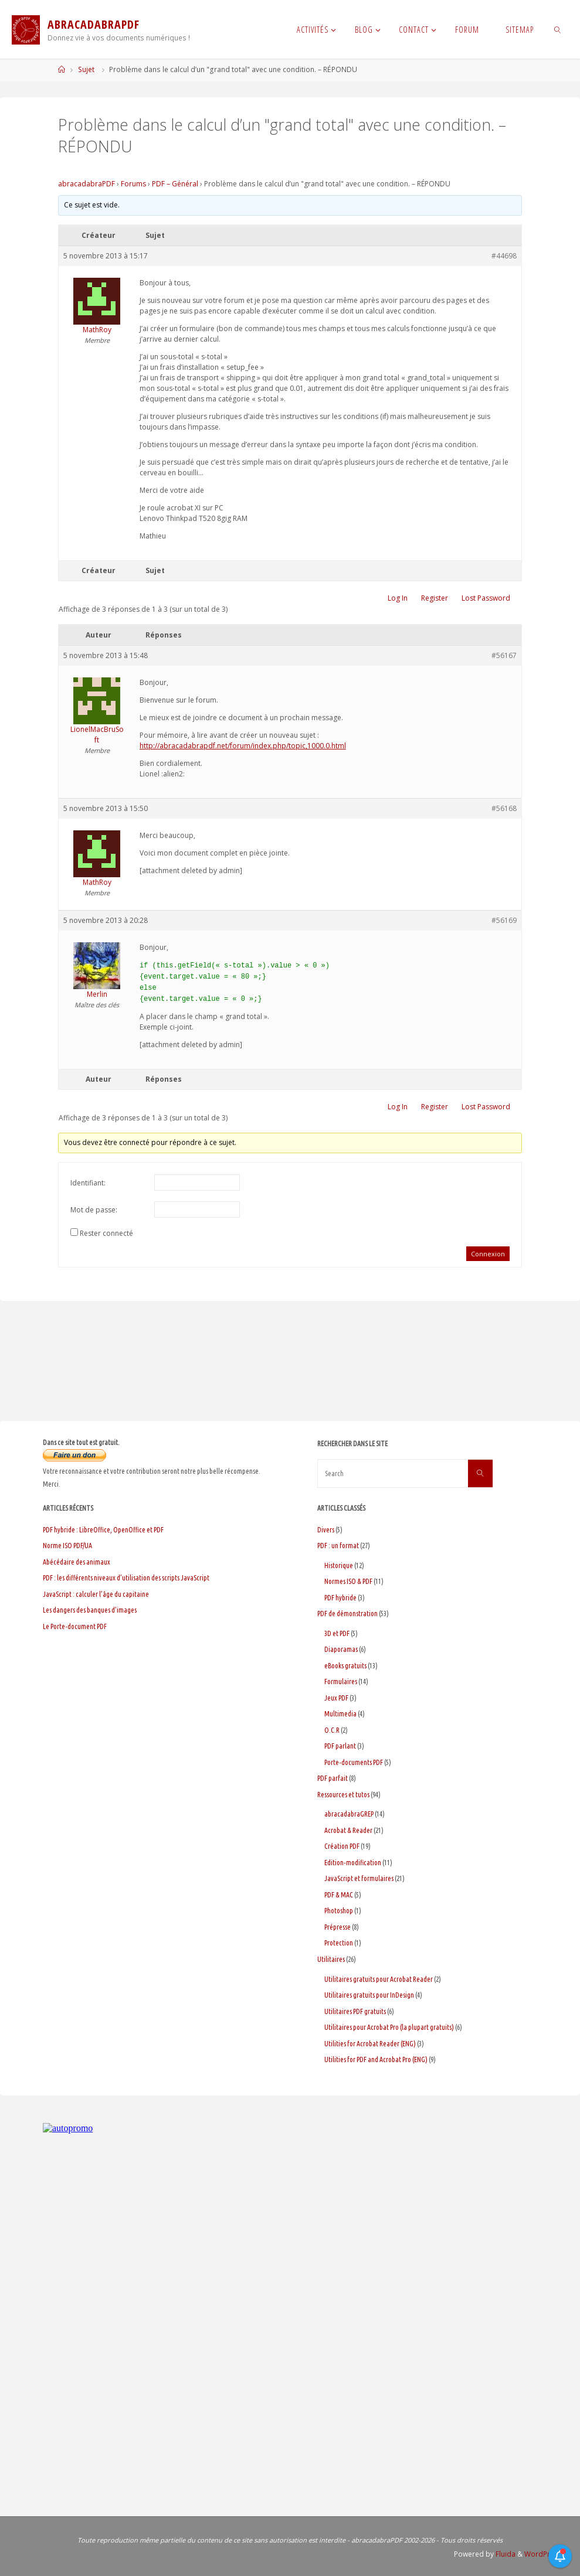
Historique (338, 1565)
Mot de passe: (93, 1210)
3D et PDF (337, 1633)
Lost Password (486, 598)
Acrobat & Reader (348, 1830)
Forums (133, 184)
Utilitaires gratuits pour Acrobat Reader (378, 1979)
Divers (325, 1530)
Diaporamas (341, 1649)
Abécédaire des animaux (76, 1562)
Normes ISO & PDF (348, 1581)
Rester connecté (106, 1233)
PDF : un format (338, 1545)
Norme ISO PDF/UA (67, 1545)
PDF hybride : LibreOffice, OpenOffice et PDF (103, 1530)
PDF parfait (332, 1778)
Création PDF (341, 1846)
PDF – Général (175, 184)
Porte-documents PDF (353, 1762)
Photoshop (338, 1910)
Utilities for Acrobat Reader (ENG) (370, 2043)
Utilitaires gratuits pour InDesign (369, 1995)
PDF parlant (340, 1746)
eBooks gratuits (345, 1665)
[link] (557, 29)
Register (434, 598)
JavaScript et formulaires (359, 1878)
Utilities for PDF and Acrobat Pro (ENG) (376, 2059)
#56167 (504, 655)
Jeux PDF (336, 1698)
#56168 (504, 808)
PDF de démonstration (347, 1613)
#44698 (504, 256)
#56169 (504, 920)
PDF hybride (340, 1598)
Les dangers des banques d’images (90, 1610)
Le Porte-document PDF (75, 1626)
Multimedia (340, 1714)
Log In (398, 598)
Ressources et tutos (343, 1794)
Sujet (86, 69)
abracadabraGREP (349, 1814)
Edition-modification (352, 1862)
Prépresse (337, 1927)
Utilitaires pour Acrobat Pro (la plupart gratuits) (389, 2027)
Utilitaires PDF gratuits (355, 2011)
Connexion (488, 1253)
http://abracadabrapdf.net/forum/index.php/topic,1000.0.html (243, 746)
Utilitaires (331, 1959)
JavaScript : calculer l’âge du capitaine (96, 1594)
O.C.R (332, 1730)
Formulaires (340, 1681)
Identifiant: (88, 1183)
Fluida (504, 2554)
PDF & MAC (338, 1895)
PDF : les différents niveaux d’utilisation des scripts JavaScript (126, 1578)
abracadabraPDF (86, 184)
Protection (338, 1943)
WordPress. (544, 2554)
